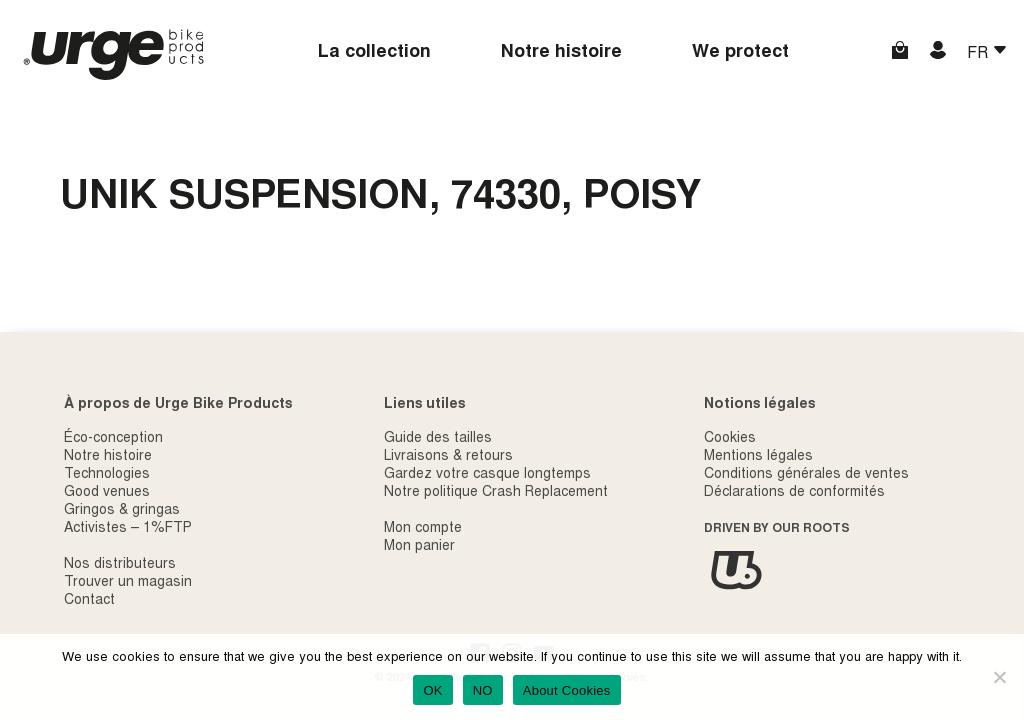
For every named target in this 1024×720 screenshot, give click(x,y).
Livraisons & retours (448, 457)
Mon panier (419, 547)
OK (432, 690)
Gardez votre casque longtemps (487, 475)
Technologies (107, 475)
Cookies (730, 439)
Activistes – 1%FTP (128, 529)
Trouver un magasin (128, 583)
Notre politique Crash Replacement (496, 493)
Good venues (107, 493)
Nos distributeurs (120, 565)
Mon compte (423, 529)
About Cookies (567, 690)
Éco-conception (113, 439)
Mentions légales (758, 457)
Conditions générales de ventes (806, 475)
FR (979, 54)
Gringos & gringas (122, 511)
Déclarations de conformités (794, 493)
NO (483, 690)
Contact (89, 601)
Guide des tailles (438, 439)
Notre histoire (561, 53)
